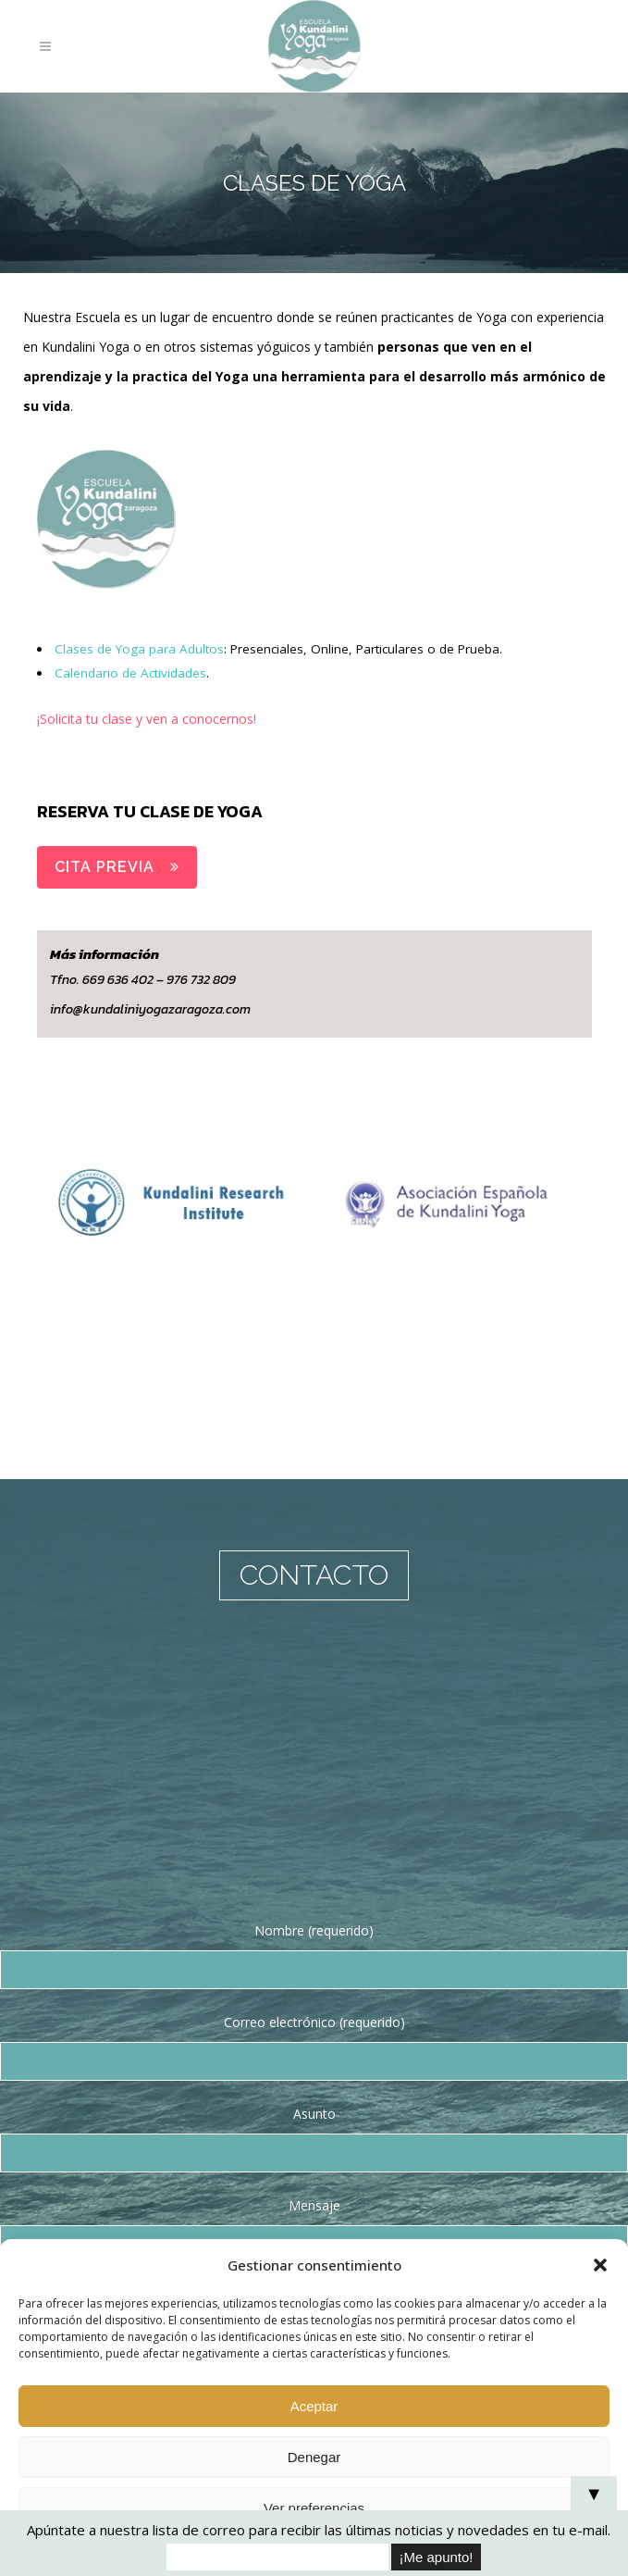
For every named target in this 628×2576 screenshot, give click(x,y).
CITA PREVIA (117, 867)
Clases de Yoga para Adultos (141, 648)
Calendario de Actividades (132, 672)
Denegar (314, 2457)
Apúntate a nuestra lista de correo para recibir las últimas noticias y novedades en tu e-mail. (318, 2529)
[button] (600, 2265)
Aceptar (314, 2406)
